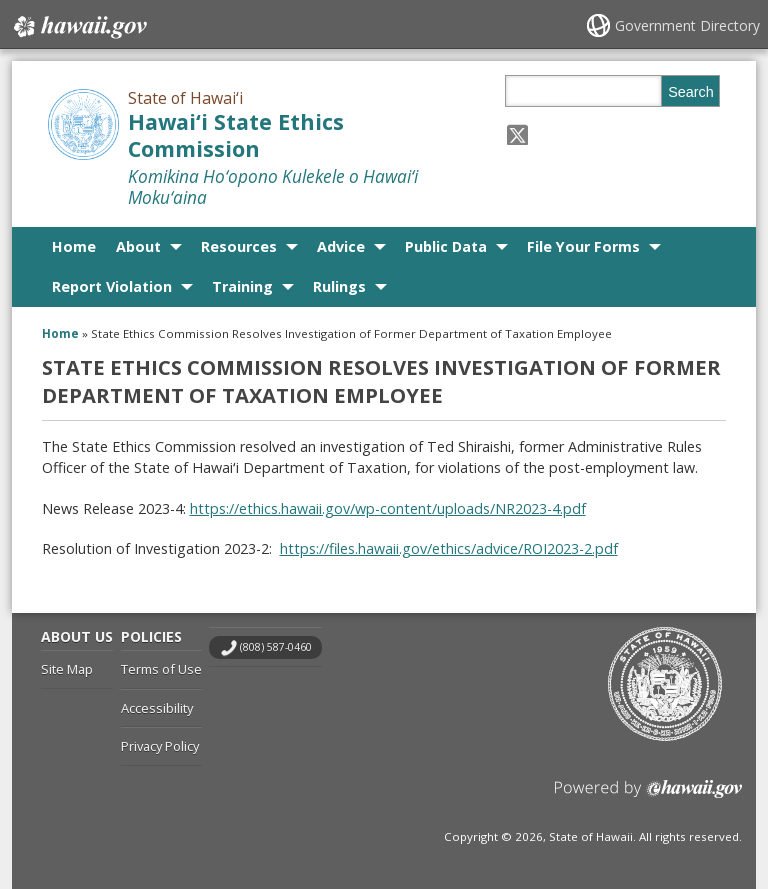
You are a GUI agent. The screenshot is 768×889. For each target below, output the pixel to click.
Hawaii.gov (78, 27)
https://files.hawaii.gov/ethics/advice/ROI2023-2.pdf (449, 548)
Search (691, 92)
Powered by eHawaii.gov (648, 796)
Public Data (446, 246)
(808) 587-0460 (276, 647)
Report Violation (112, 286)
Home (74, 246)
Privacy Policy (160, 746)
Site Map (67, 669)
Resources (239, 246)
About (138, 246)
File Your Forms (583, 246)
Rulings (339, 286)
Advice (341, 246)
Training (242, 286)
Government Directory (687, 25)
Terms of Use (161, 669)
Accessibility (157, 708)
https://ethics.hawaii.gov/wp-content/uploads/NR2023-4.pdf (388, 508)
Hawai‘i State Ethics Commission (236, 135)
